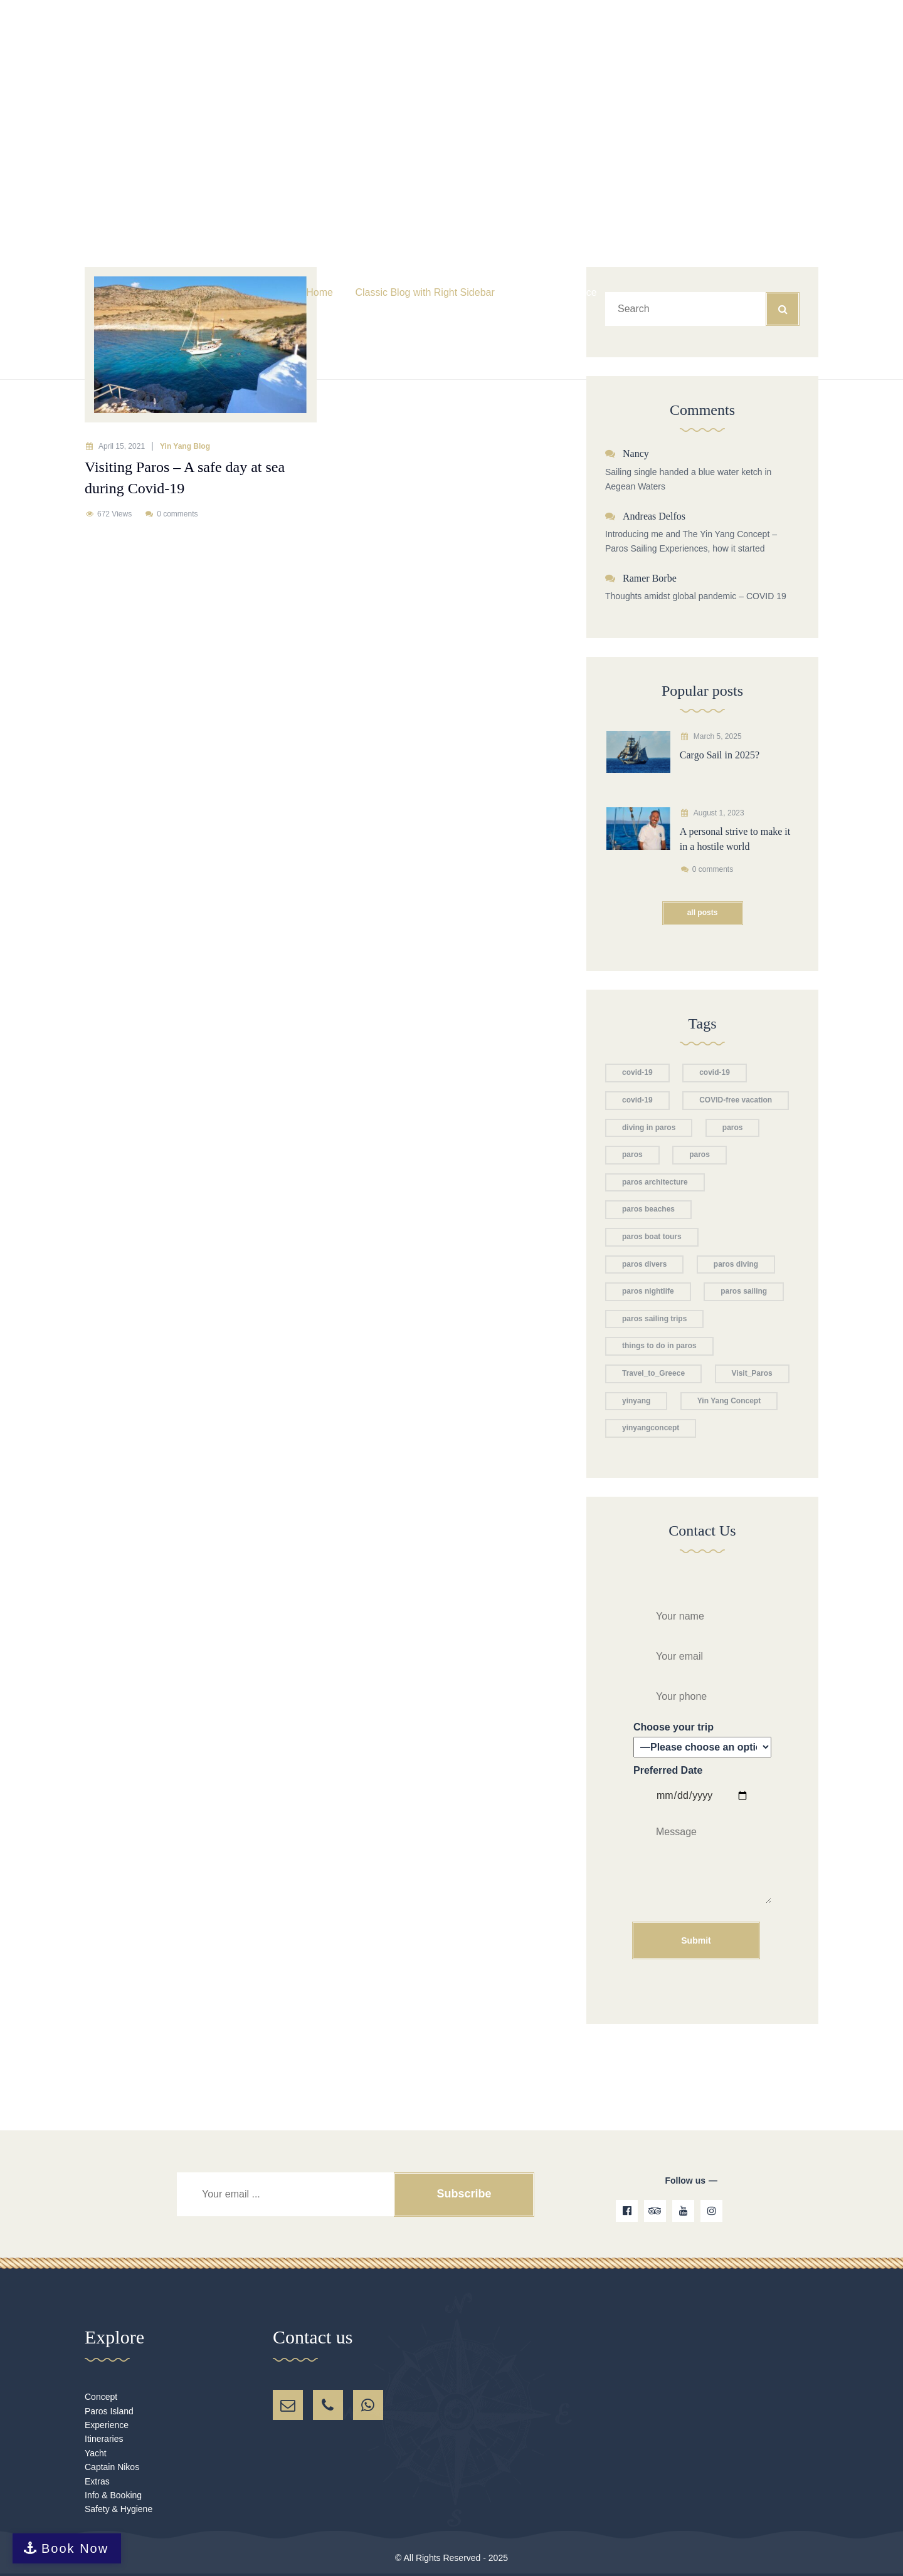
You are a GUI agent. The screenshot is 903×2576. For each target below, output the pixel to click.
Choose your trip (702, 1740)
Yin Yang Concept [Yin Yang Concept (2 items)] (729, 1400)
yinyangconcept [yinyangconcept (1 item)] (650, 1427)
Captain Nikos (112, 2467)
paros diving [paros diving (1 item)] (736, 1264)
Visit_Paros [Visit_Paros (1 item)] (752, 1373)
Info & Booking (113, 2495)
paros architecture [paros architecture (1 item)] (655, 1182)
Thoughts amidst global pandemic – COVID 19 (695, 596)
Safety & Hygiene (118, 2509)
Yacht (96, 2453)
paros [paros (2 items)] (732, 1127)
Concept (101, 2397)
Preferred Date (702, 1861)
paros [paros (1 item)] (632, 1154)
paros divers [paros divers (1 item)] (644, 1264)
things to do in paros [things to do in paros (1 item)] (659, 1345)
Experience (107, 2425)
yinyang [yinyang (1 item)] (636, 1400)
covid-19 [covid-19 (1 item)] (637, 1072)
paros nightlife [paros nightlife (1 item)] (648, 1291)
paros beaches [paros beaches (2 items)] (648, 1209)
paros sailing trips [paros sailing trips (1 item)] (654, 1318)
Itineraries (104, 2439)
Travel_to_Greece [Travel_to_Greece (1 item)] (653, 1373)
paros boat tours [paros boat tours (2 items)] (652, 1236)
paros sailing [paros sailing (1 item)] (744, 1291)
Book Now (74, 2548)
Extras (97, 2481)
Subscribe (463, 2193)
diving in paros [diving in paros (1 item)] (648, 1127)
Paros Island (109, 2411)
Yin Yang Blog (185, 446)
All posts (702, 912)
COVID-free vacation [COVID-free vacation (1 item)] (735, 1100)
